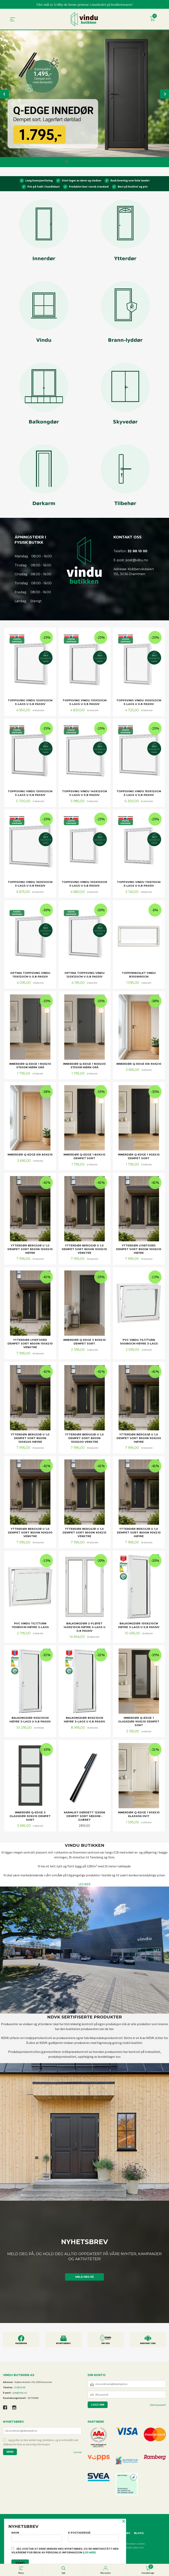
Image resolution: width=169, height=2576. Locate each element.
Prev (4, 93)
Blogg (139, 2533)
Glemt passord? (158, 2404)
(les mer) (89, 2552)
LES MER (84, 1884)
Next (164, 93)
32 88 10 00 (137, 551)
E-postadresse (93, 2536)
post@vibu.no (136, 560)
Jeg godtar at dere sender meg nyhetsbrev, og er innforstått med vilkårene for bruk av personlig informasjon (40, 2442)
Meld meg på (84, 2276)
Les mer (77, 2452)
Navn (36, 2536)
